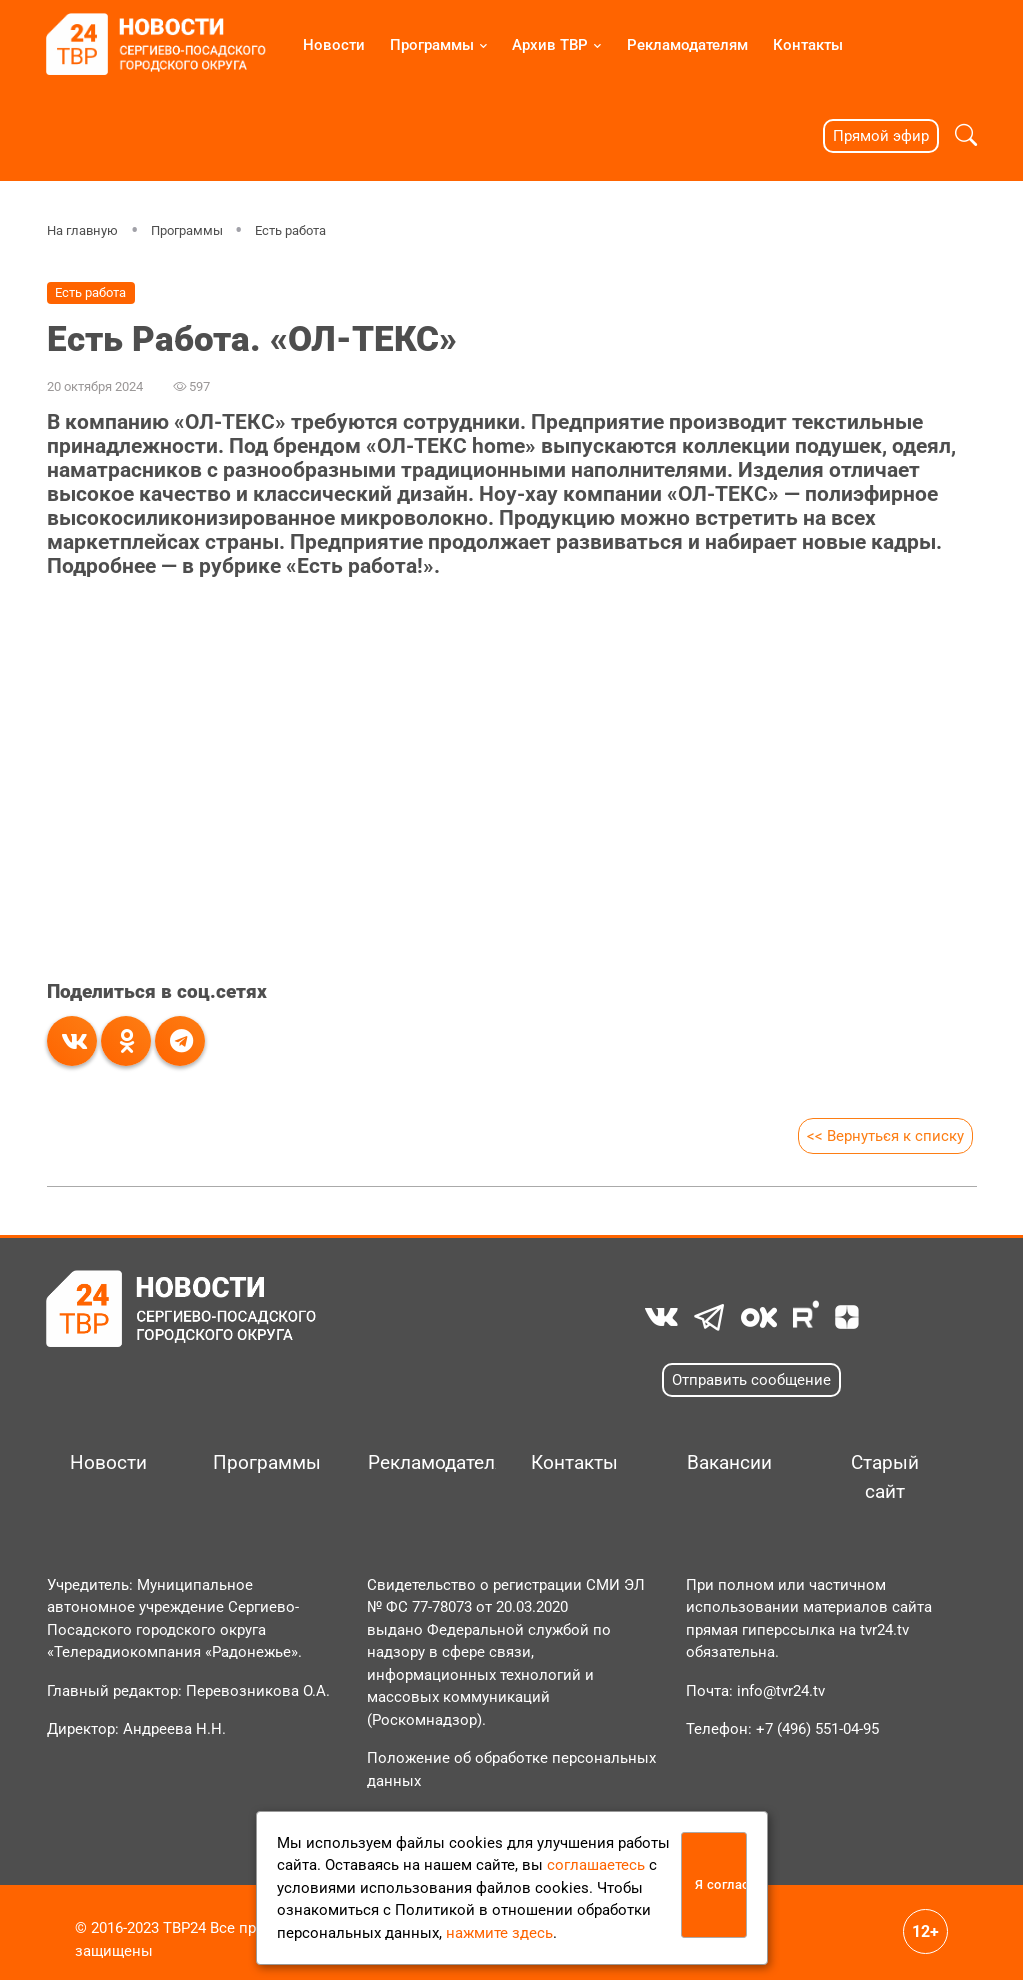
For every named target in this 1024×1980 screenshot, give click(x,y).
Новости (334, 45)
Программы (432, 45)
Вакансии (729, 1463)
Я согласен (721, 1884)
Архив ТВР (550, 45)
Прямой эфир (881, 136)
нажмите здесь (499, 1933)
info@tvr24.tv (781, 1691)
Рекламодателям (687, 45)
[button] (966, 135)
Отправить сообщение (751, 1380)
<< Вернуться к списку (884, 1136)
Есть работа (290, 230)
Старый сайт (885, 1477)
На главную (82, 230)
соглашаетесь (596, 1865)
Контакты (808, 45)
